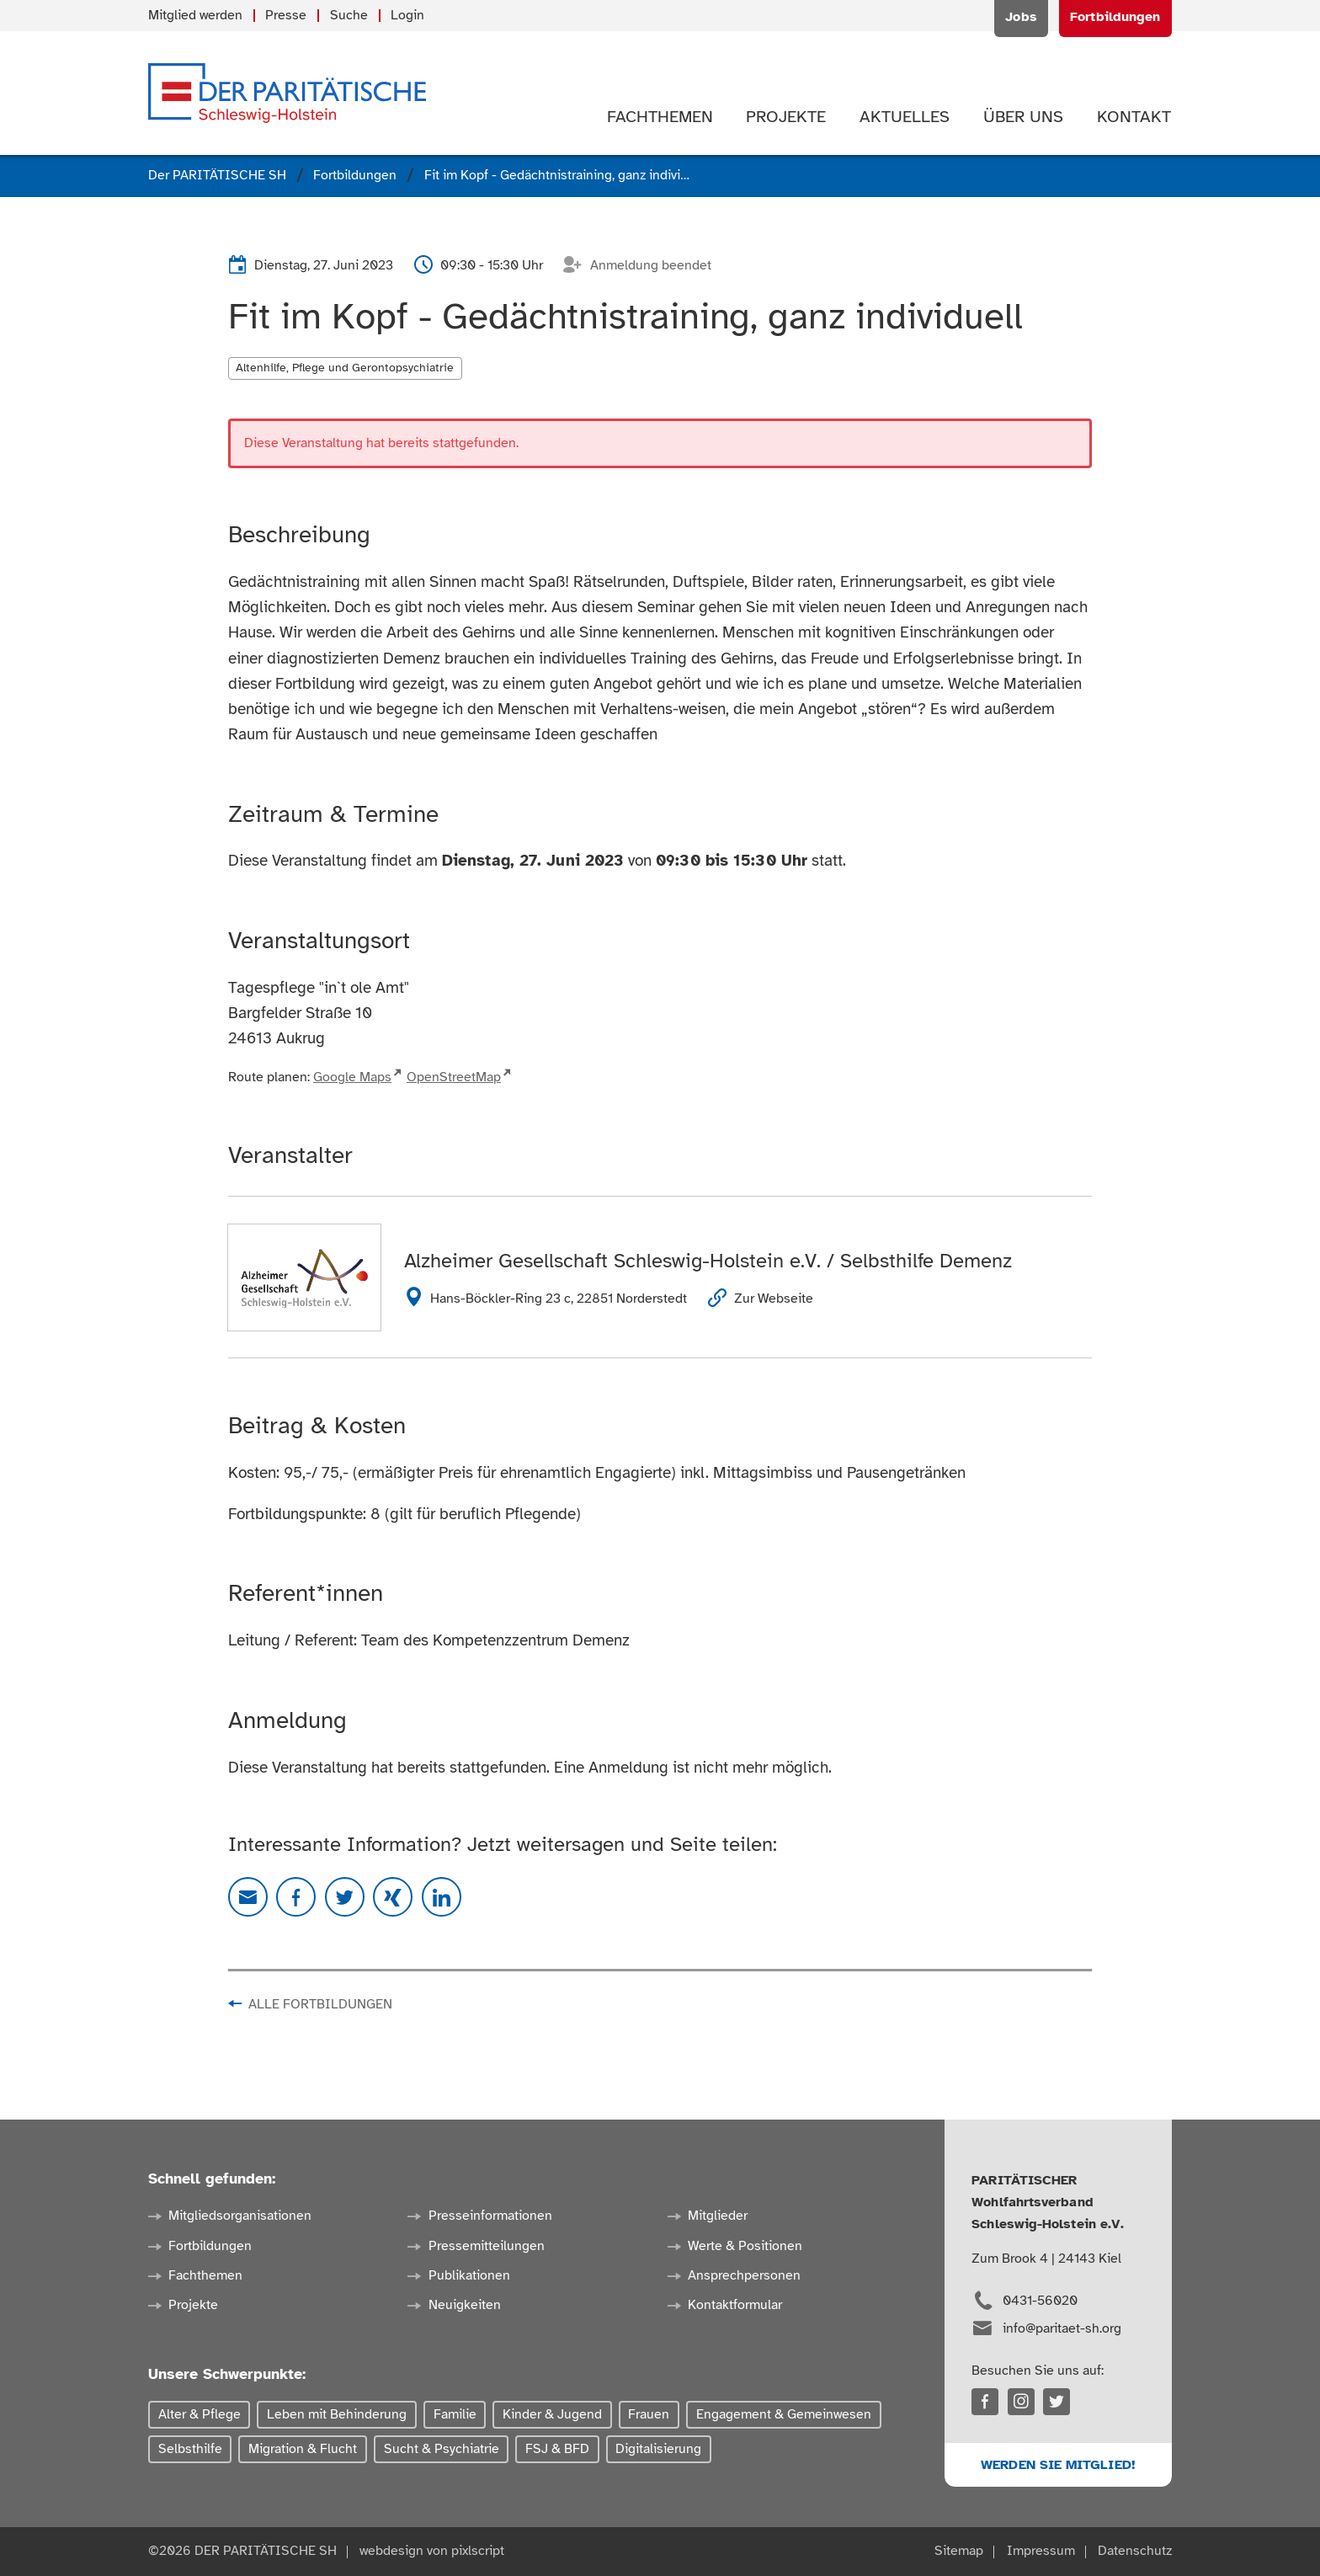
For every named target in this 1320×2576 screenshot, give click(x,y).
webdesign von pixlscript (431, 2550)
